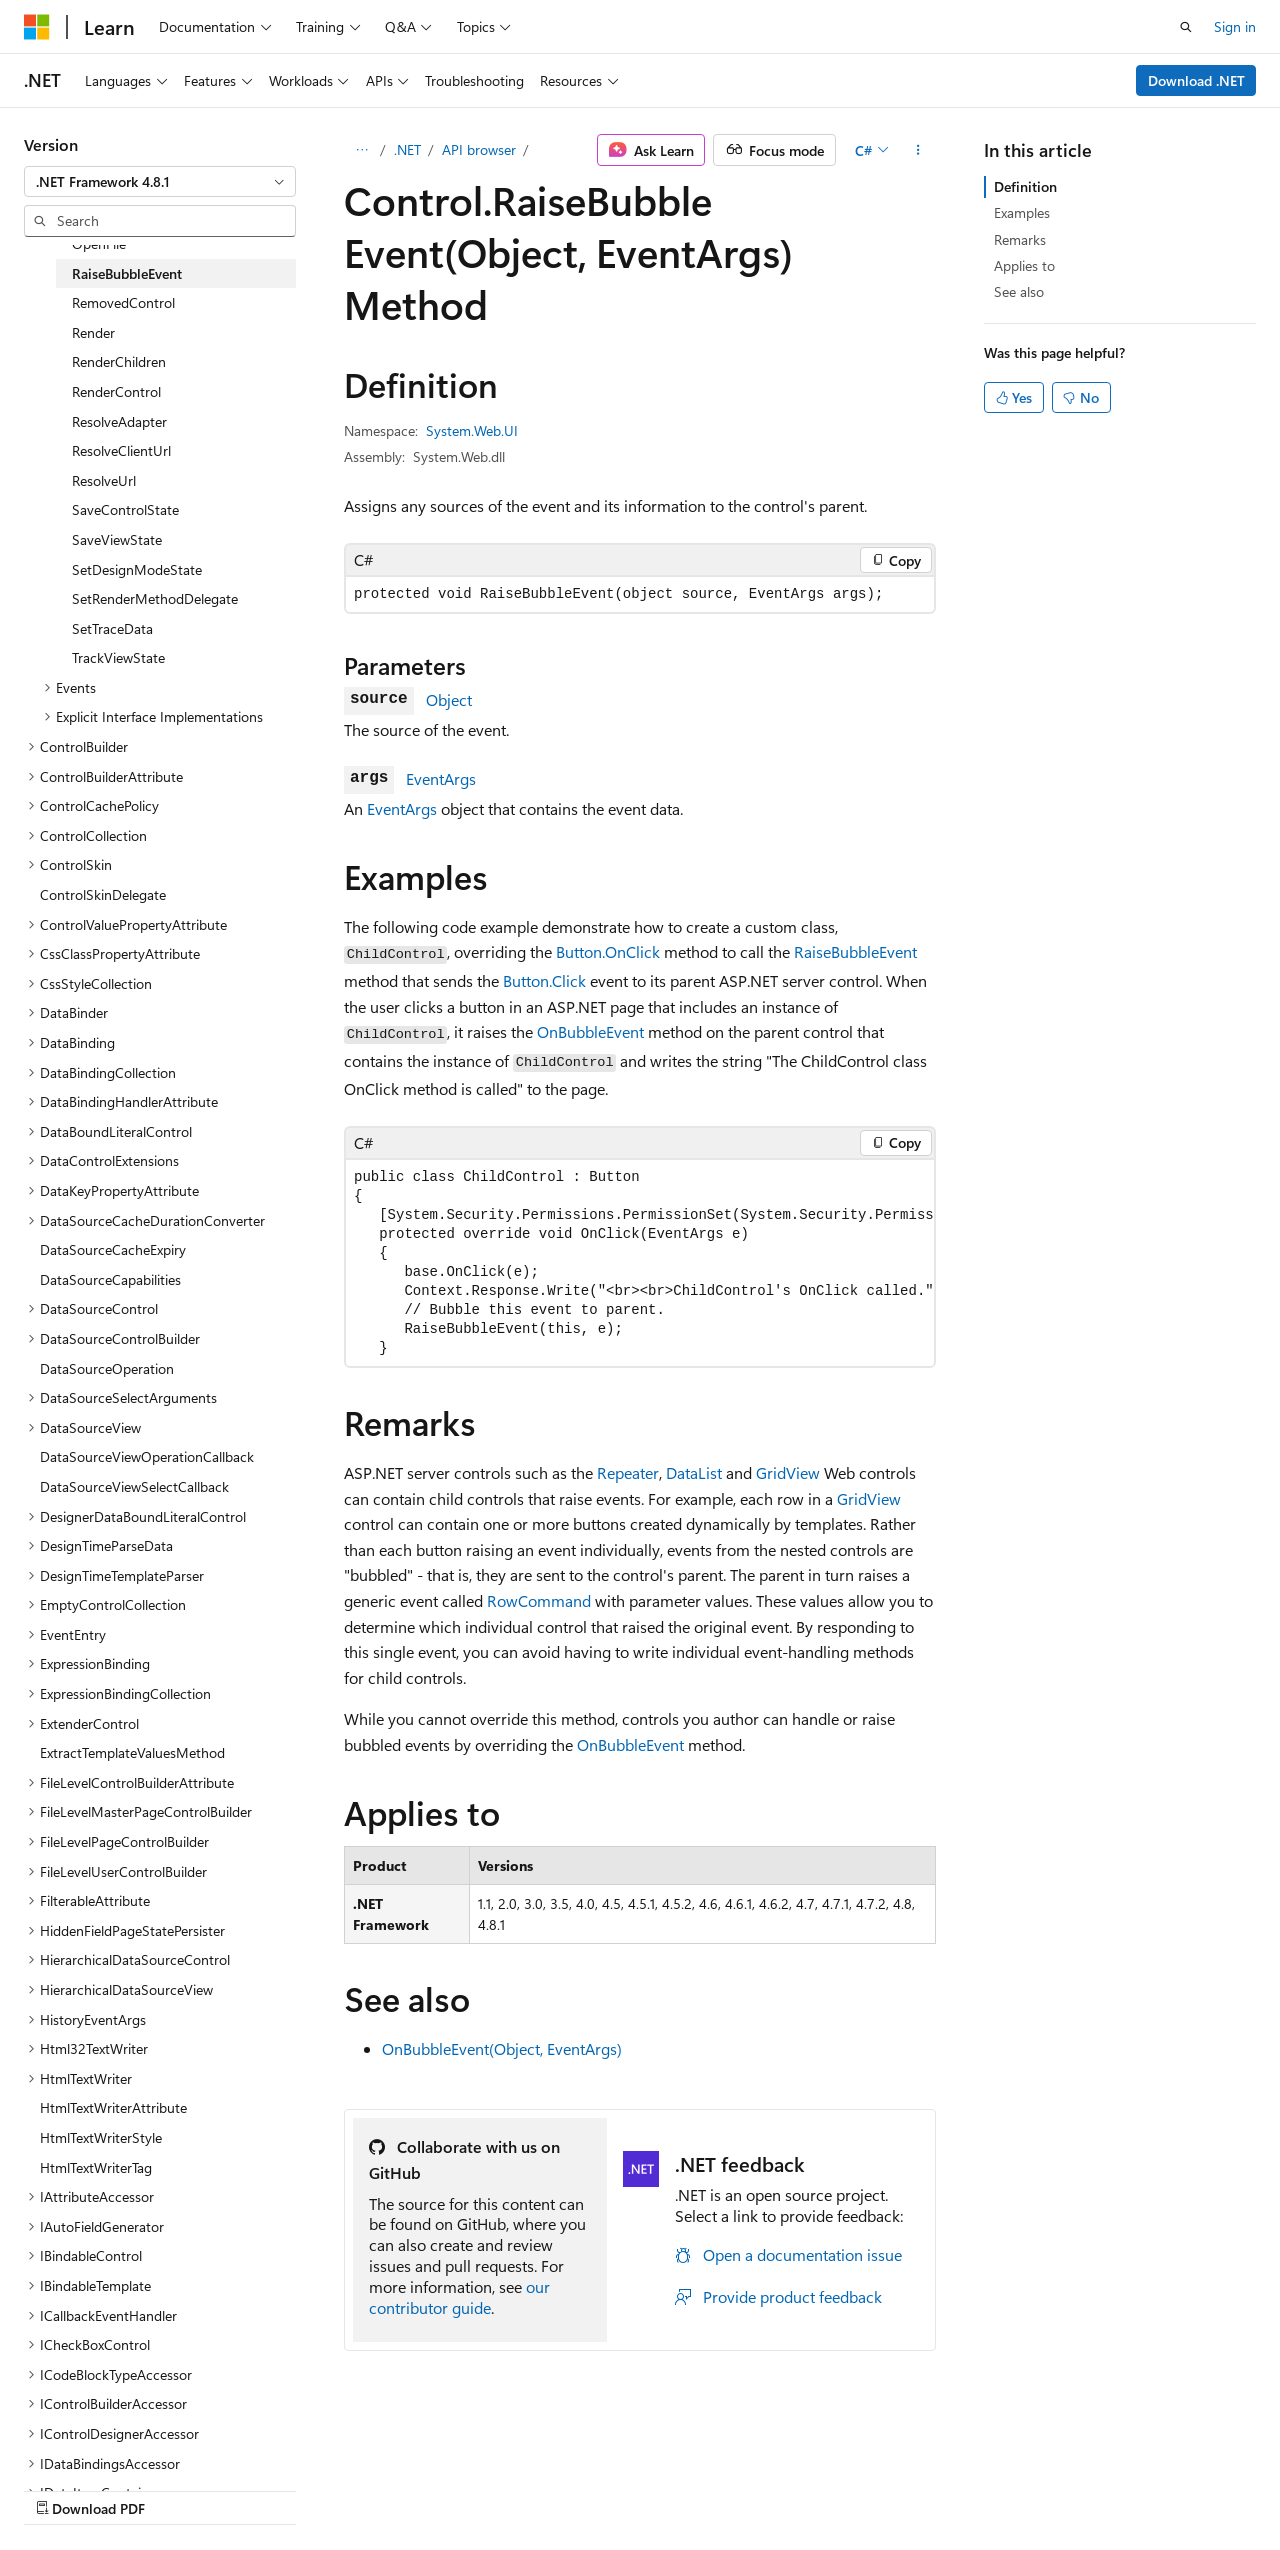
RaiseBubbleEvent (855, 951)
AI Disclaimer (64, 2488)
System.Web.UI (472, 430)
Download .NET (1196, 80)
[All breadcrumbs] (361, 150)
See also (1019, 291)
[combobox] (160, 182)
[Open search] (1186, 27)
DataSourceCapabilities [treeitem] (110, 1279)
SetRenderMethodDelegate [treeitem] (155, 598)
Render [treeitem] (93, 332)
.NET (407, 149)
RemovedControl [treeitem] (123, 302)
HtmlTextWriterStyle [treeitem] (101, 2137)
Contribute (358, 2488)
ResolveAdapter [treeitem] (119, 421)
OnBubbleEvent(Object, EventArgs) (502, 2048)
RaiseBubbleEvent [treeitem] (127, 273)
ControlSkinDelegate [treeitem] (103, 894)
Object (449, 699)
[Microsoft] (37, 27)
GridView (788, 1472)
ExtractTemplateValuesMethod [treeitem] (132, 1752)
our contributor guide (459, 2297)
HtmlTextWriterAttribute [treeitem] (113, 2107)
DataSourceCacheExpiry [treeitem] (113, 1249)
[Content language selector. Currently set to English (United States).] (115, 2441)
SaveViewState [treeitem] (117, 539)
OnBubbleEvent (590, 1031)
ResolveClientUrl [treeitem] (121, 450)
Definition (1025, 186)
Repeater (628, 1472)
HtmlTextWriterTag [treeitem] (96, 2167)
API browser (479, 149)
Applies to (1024, 265)
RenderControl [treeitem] (116, 391)
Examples (1022, 212)
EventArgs (441, 778)
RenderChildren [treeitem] (119, 361)
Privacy (437, 2488)
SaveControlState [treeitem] (125, 509)
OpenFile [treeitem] (99, 243)
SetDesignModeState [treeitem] (137, 569)
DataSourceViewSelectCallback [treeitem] (134, 1486)
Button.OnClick (608, 951)
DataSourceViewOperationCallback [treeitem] (147, 1456)
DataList (694, 1472)
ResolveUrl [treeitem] (104, 480)
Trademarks (635, 2488)
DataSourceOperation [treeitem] (107, 1368)
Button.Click (544, 980)
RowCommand (539, 1600)
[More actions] (918, 150)
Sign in (1235, 26)
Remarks (1020, 239)
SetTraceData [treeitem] (112, 628)
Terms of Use (536, 2488)
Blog (272, 2488)
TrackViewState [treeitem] (118, 657)
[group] (640, 1263)
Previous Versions (181, 2488)
